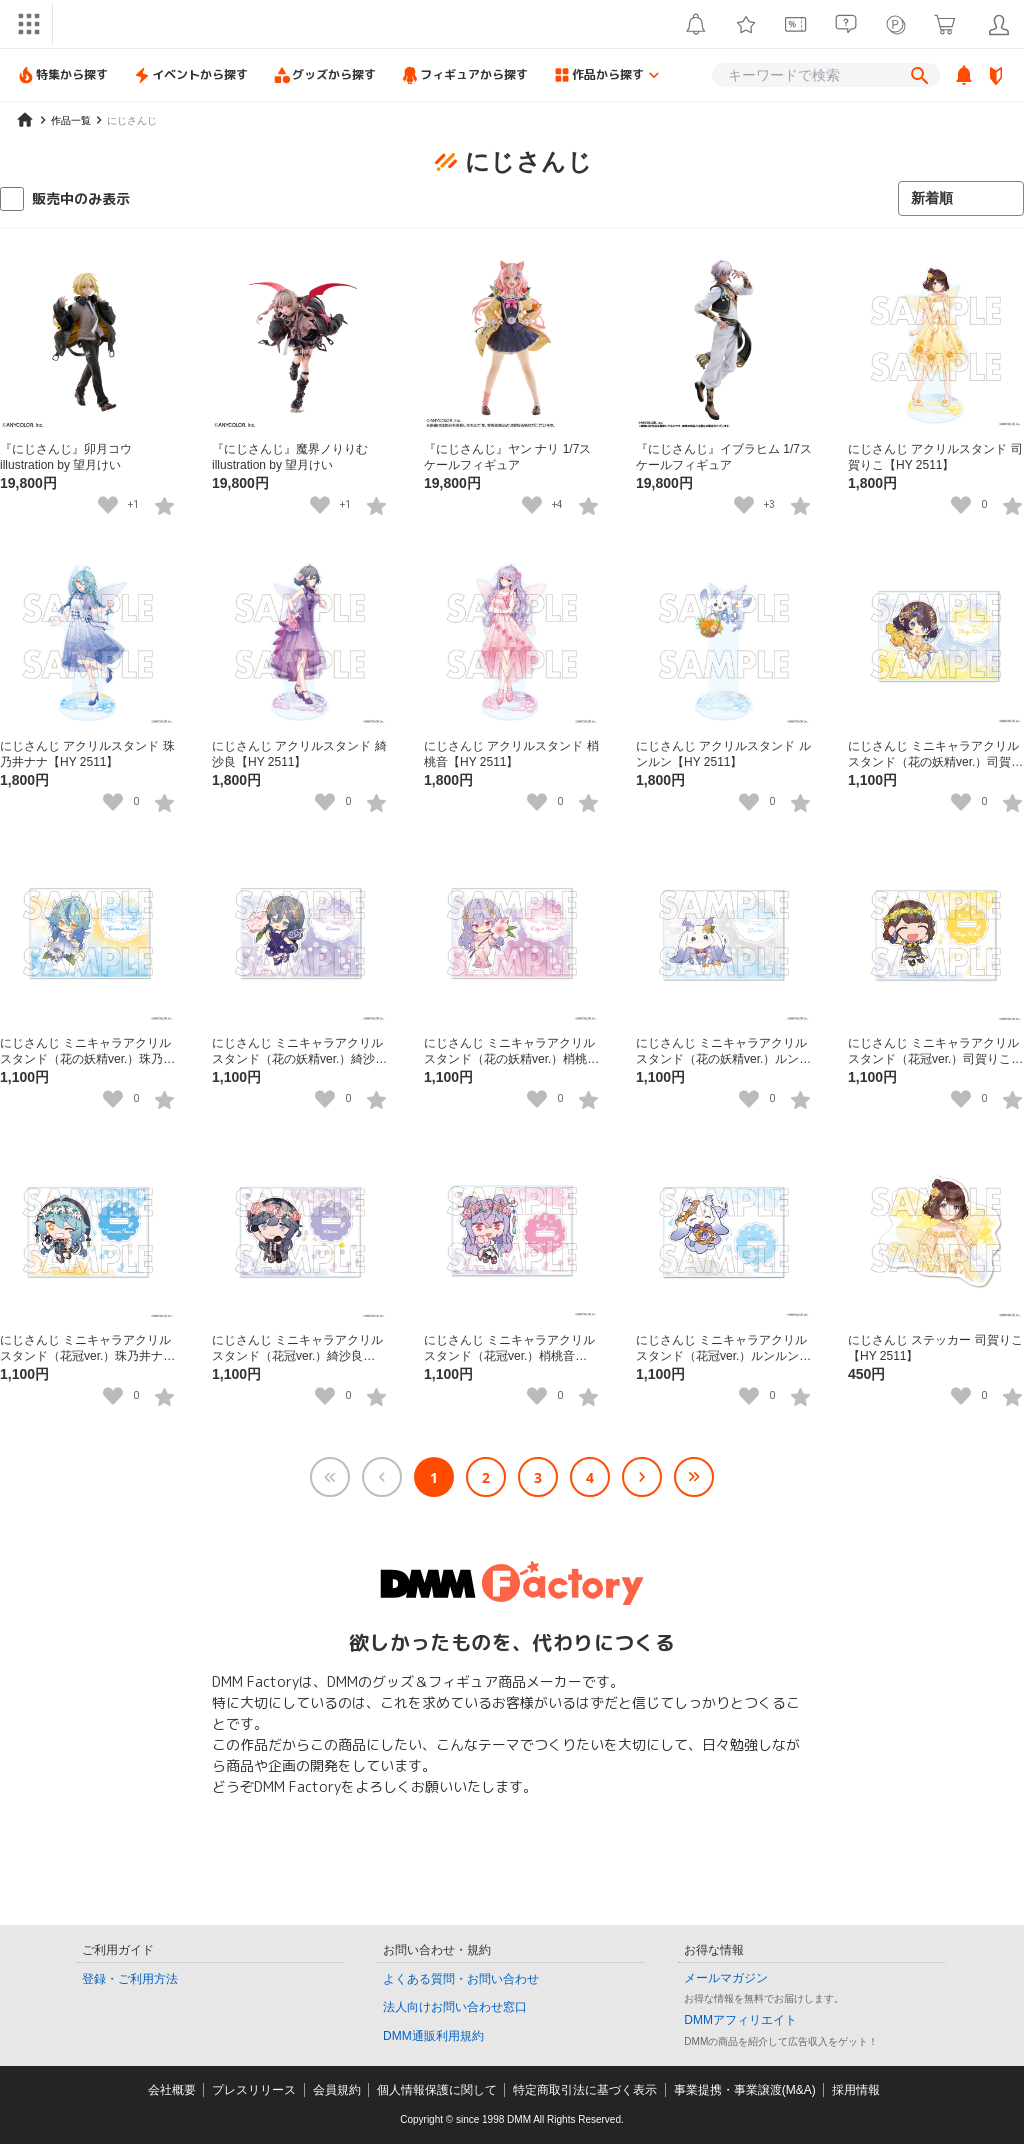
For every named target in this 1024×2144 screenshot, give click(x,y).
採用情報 (856, 2090)
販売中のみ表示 (81, 198)
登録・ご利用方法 (130, 1979)
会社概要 (172, 2090)
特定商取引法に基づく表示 (585, 2090)
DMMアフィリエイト (740, 2020)
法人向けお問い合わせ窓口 (455, 2007)
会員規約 (337, 2090)
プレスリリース (254, 2090)
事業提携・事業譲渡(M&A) (745, 2090)
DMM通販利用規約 (433, 2036)
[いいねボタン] (108, 505)
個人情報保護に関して (437, 2090)
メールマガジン (726, 1978)
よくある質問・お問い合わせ (461, 1979)
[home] (25, 120)
